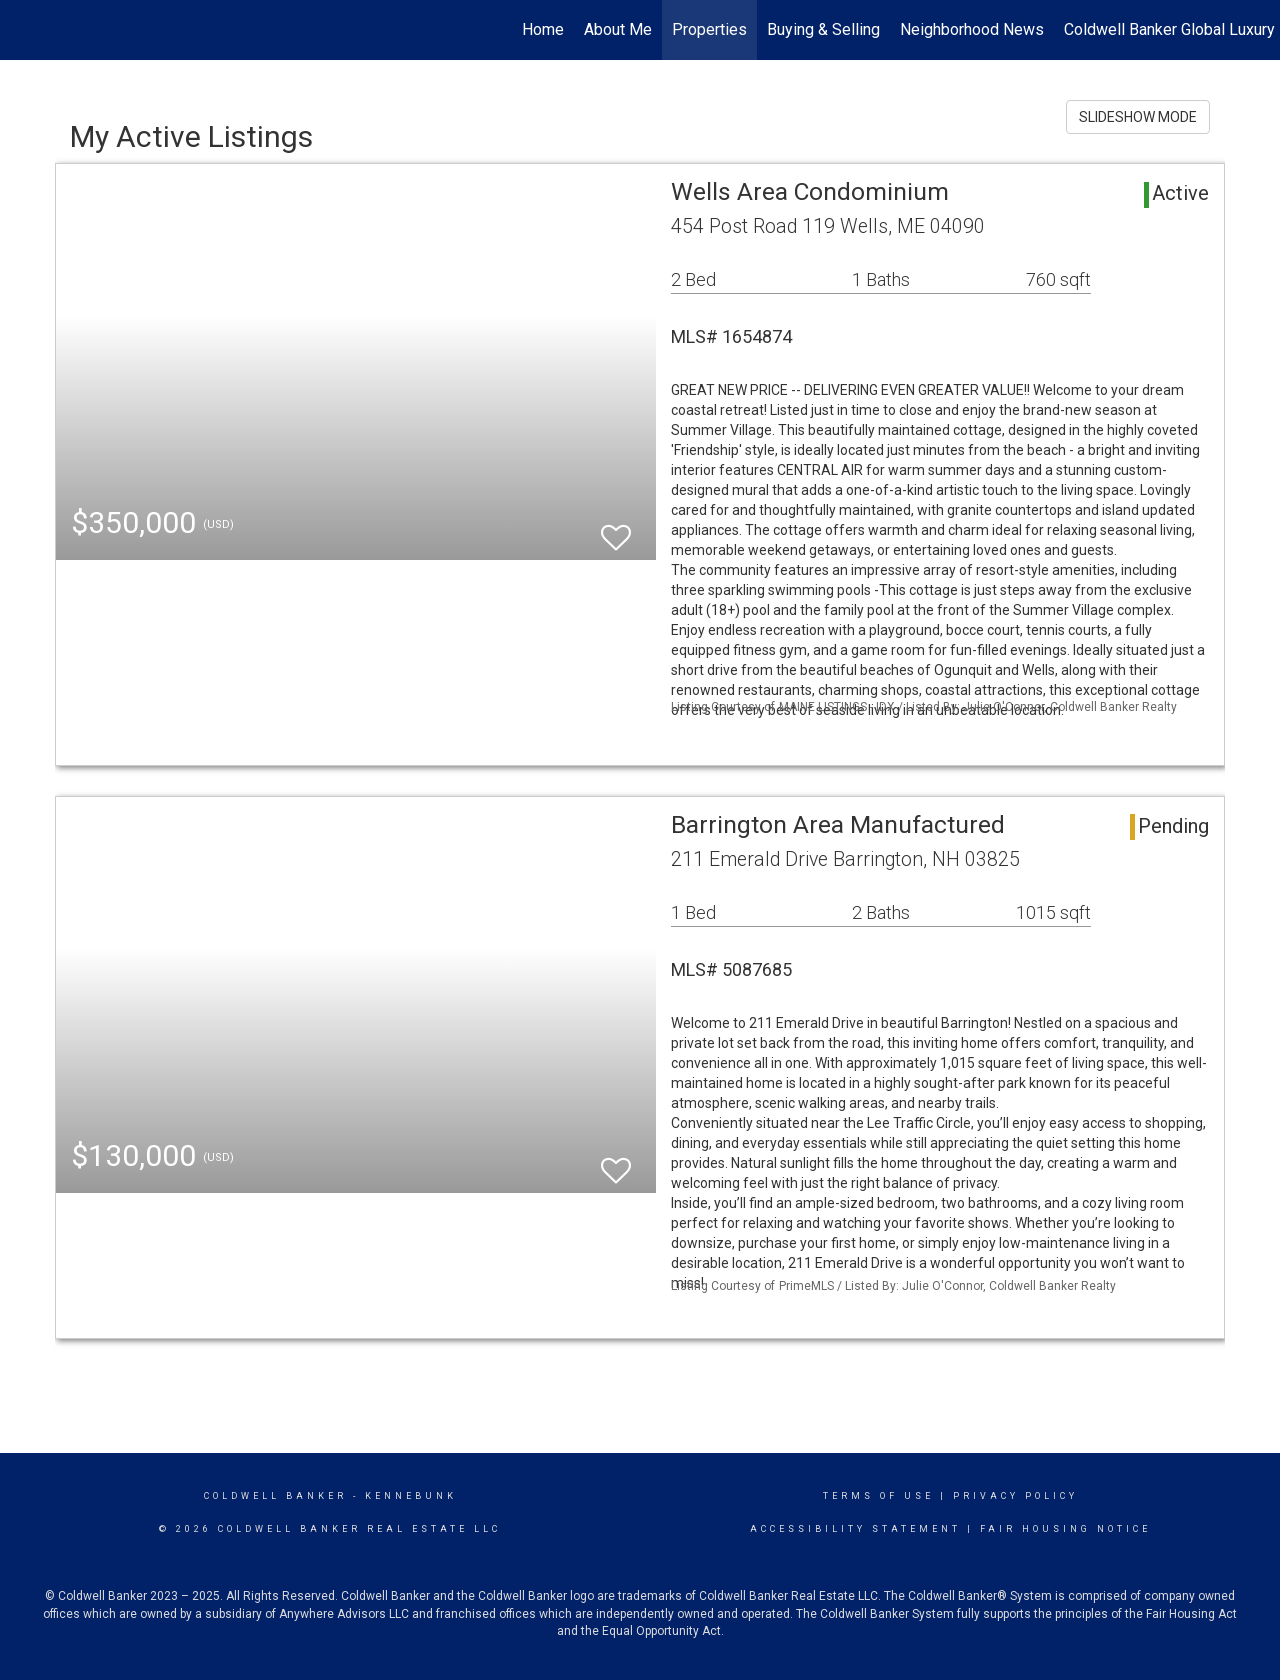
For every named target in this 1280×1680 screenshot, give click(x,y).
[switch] (616, 528)
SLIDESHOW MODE (1138, 117)
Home (543, 29)
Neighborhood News (972, 29)
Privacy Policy (1015, 1496)
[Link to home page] (25, 30)
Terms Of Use (878, 1496)
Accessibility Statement (855, 1529)
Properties (709, 29)
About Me (618, 29)
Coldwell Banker (275, 1496)
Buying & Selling (823, 29)
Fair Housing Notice (1065, 1529)
